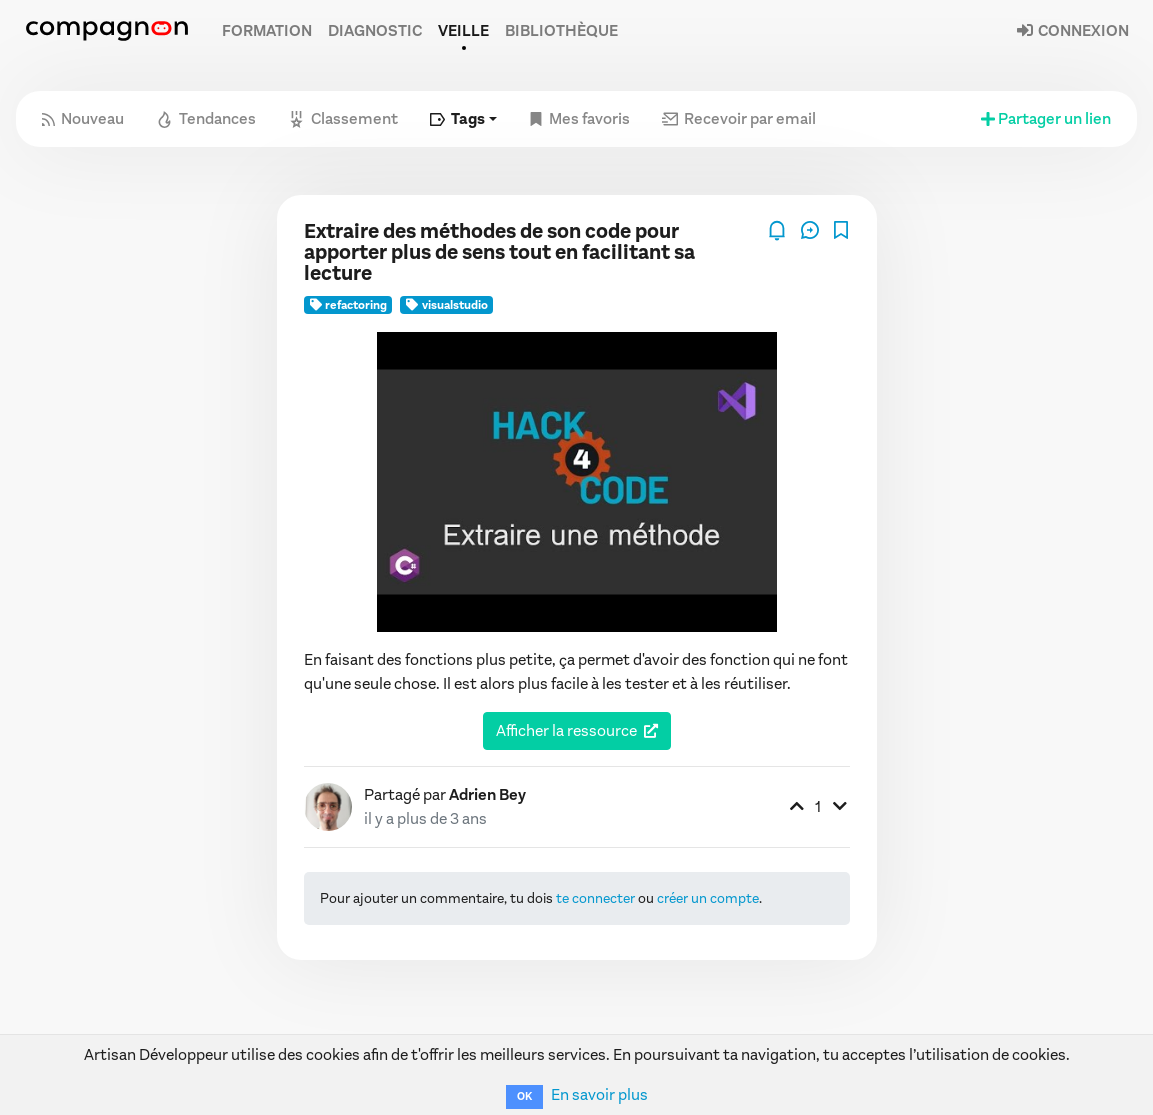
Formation (267, 30)
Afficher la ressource (566, 730)
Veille (463, 30)
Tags (457, 118)
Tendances (206, 118)
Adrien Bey (487, 794)
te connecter (595, 898)
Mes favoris (579, 118)
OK (524, 1096)
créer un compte (708, 898)
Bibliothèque (561, 30)
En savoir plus (599, 1094)
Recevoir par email (739, 118)
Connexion (1072, 30)
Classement (343, 118)
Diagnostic (375, 30)
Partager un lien (1044, 118)
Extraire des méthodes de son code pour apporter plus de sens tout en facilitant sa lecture (499, 252)
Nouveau (83, 118)
